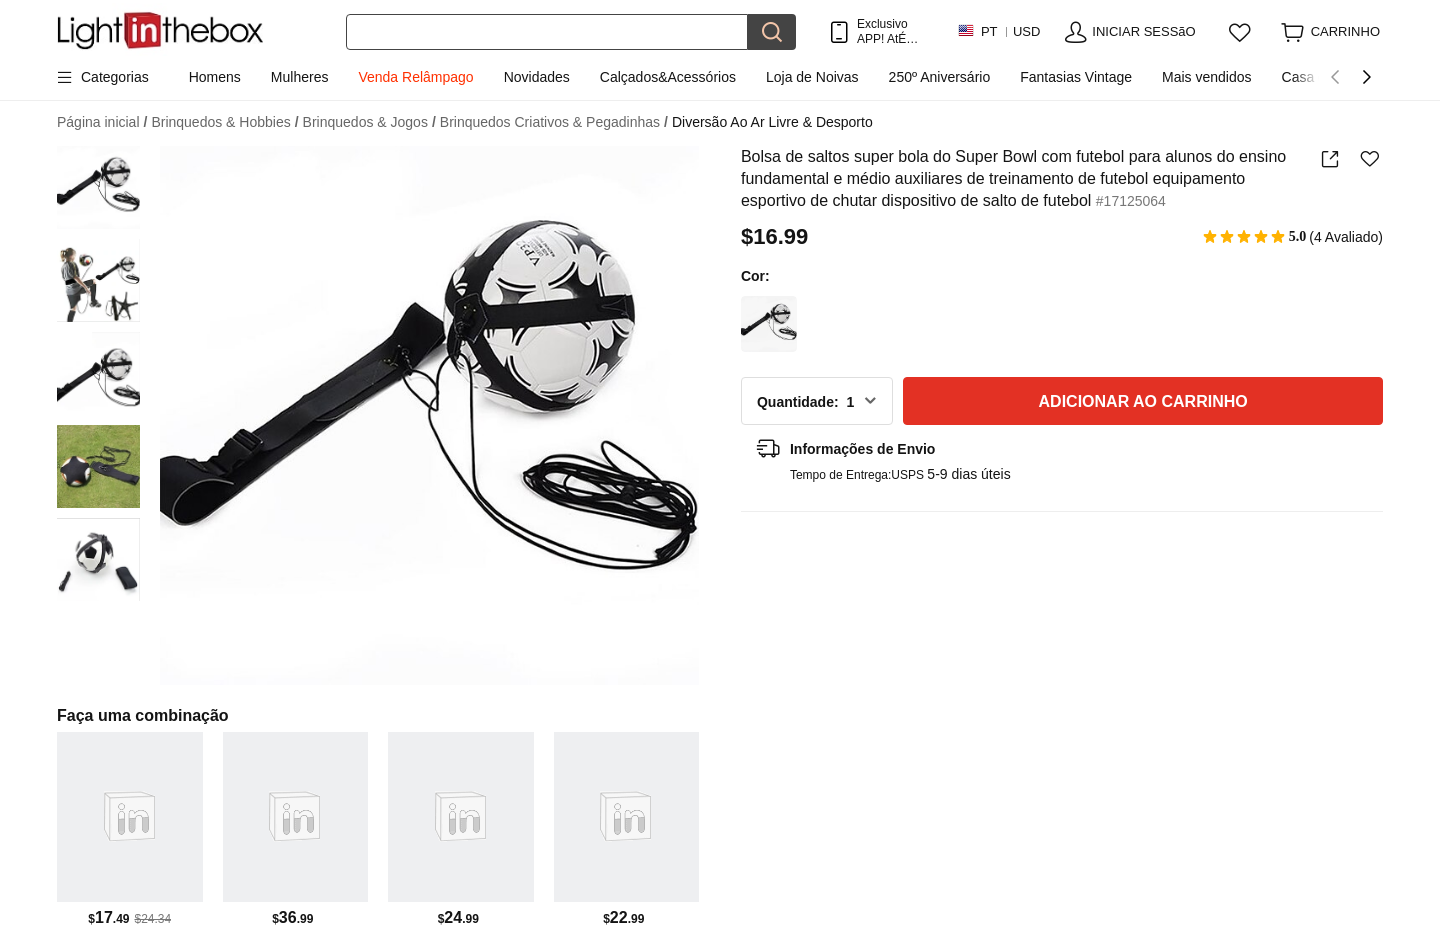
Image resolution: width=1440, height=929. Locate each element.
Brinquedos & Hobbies (224, 122)
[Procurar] (547, 32)
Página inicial (102, 122)
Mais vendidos (1207, 77)
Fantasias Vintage (1076, 77)
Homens (215, 77)
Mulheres (300, 77)
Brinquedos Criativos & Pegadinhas (554, 122)
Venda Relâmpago (415, 77)
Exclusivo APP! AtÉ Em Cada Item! (886, 31)
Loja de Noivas (812, 77)
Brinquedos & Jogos (369, 122)
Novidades (537, 77)
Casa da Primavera (1342, 77)
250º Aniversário (940, 77)
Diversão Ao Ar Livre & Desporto (772, 122)
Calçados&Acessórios (668, 77)
